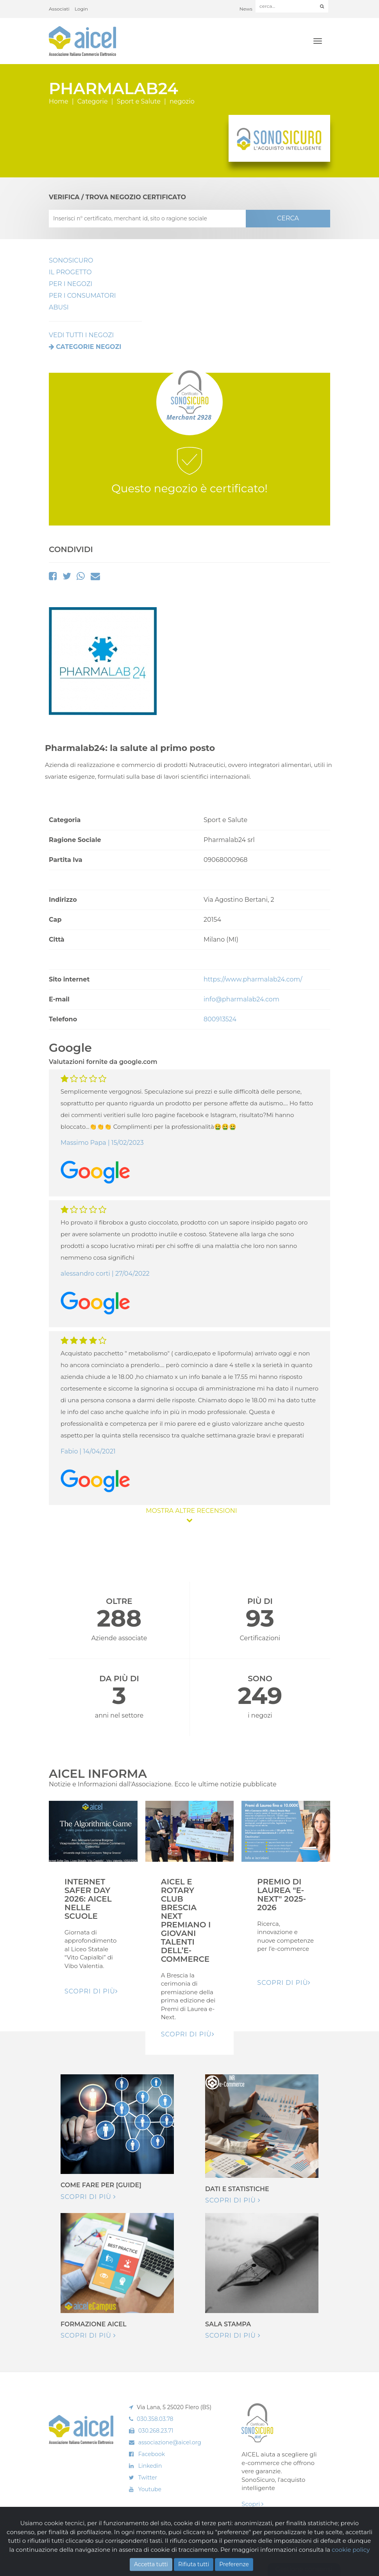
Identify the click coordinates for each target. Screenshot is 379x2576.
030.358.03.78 (155, 2418)
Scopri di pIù (91, 1991)
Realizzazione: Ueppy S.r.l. (302, 2551)
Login (81, 9)
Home (58, 101)
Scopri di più (88, 2197)
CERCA (288, 218)
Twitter (147, 2477)
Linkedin (150, 2465)
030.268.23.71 (155, 2430)
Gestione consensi (303, 2569)
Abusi (59, 307)
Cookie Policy (94, 2557)
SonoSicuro (71, 260)
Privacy (119, 2557)
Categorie (92, 101)
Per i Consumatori (82, 295)
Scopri (252, 2504)
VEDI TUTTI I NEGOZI (81, 335)
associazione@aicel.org (169, 2442)
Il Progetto (70, 272)
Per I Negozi (70, 284)
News (246, 9)
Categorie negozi (88, 346)
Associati (59, 9)
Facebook (151, 2454)
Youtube (149, 2489)
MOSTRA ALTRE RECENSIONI (189, 1515)
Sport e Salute (139, 101)
